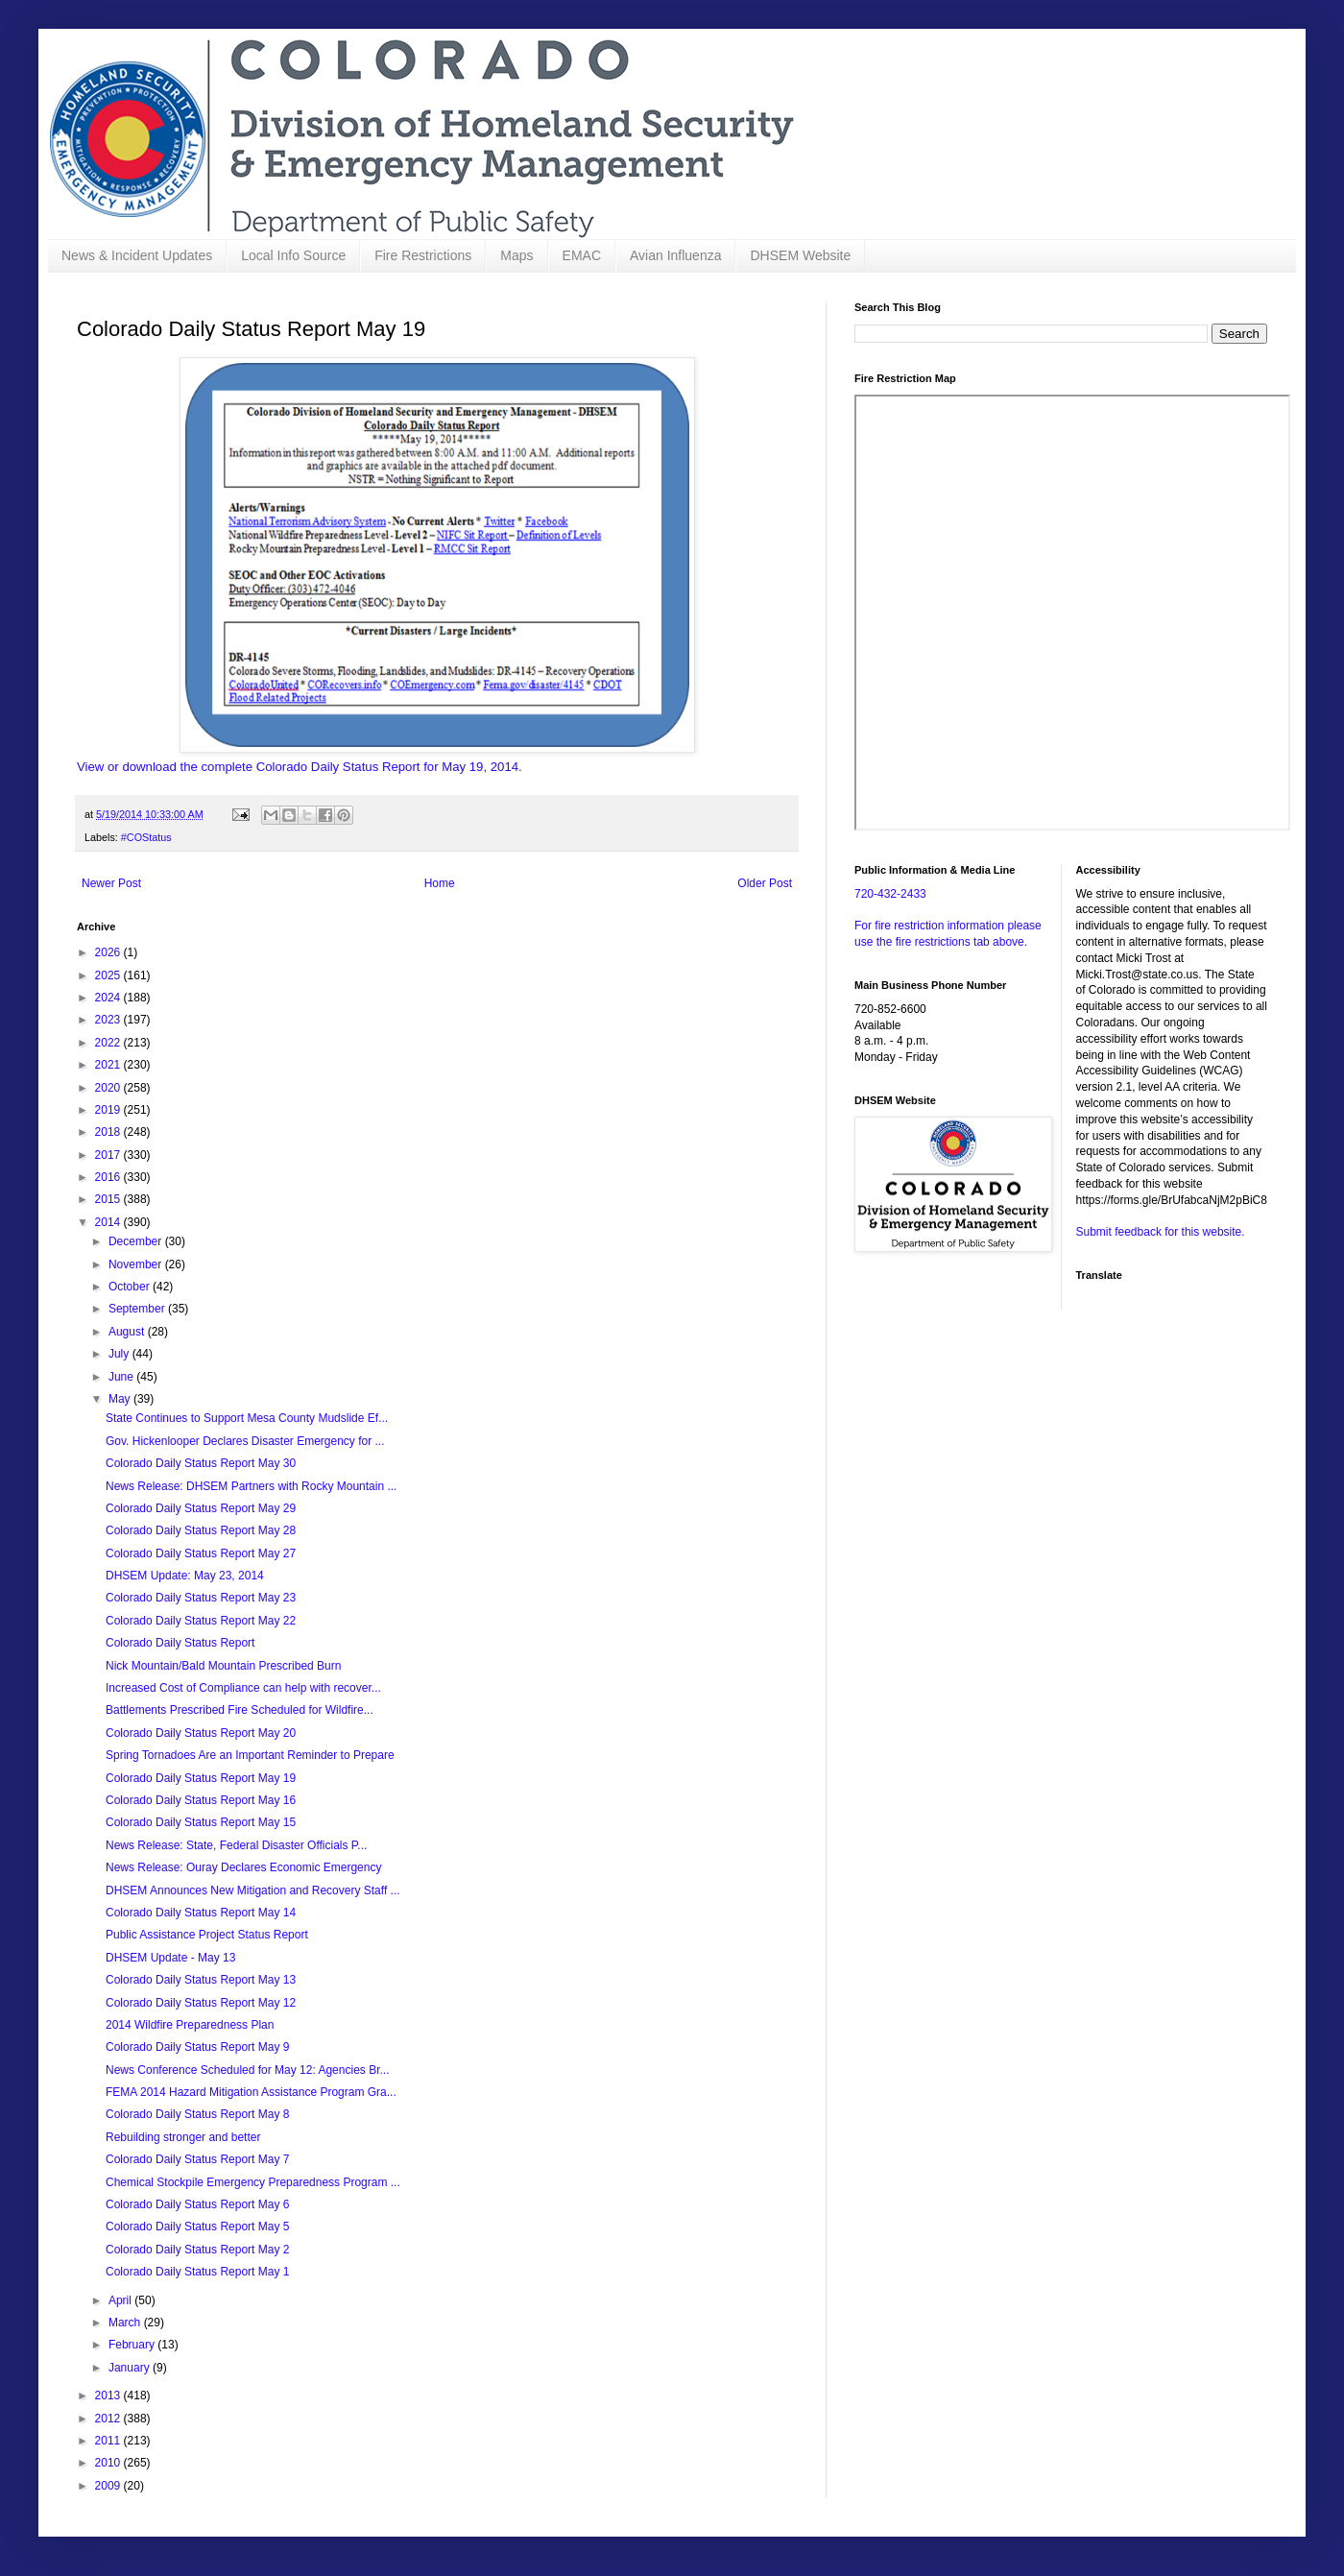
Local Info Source (293, 255)
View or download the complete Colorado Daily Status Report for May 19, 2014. (299, 766)
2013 (109, 2395)
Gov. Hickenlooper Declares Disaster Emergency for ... (245, 1441)
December (136, 1241)
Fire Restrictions (422, 255)
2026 (109, 952)
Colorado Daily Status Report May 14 (201, 1912)
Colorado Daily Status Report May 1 (197, 2271)
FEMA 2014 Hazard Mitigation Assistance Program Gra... (251, 2092)
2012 (109, 2418)
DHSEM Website (800, 255)
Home (439, 883)
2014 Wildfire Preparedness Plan (190, 2025)
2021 (109, 1064)
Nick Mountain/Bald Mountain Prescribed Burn (223, 1666)
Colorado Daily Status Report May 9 (197, 2047)
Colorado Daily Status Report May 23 (201, 1597)
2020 (109, 1088)
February (132, 2344)
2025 (109, 975)
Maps (516, 255)
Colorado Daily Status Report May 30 (201, 1463)
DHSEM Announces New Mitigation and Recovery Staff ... (253, 1890)
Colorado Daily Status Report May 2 (197, 2249)
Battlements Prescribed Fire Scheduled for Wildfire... (239, 1710)
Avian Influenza (675, 255)
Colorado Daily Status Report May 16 (201, 1800)
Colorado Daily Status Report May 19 (201, 1778)
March (126, 2322)
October (130, 1286)
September (138, 1308)
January (130, 2367)
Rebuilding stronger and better (183, 2137)
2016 (109, 1177)
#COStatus (146, 837)
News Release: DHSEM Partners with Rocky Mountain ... (251, 1486)
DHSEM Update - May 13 (170, 1957)
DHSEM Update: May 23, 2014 (185, 1575)
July (120, 1353)
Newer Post (111, 883)
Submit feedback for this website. (1160, 1232)
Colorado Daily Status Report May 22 (201, 1620)
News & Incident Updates (136, 255)
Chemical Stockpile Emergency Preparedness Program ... (253, 2182)
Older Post (764, 883)
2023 (109, 1019)
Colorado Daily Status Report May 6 (197, 2204)
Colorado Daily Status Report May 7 (197, 2159)
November (136, 1264)
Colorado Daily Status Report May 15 (201, 1822)
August (128, 1331)
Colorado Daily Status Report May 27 (201, 1553)
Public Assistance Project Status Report (207, 1934)
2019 (109, 1110)
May (120, 1399)
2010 (109, 2462)
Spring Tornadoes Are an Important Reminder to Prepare (250, 1755)
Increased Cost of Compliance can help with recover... (243, 1688)
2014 (109, 1222)
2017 (109, 1155)
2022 (109, 1042)
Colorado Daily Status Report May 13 (201, 1979)
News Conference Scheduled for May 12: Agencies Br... (248, 2070)
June (122, 1377)
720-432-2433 (890, 894)
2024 (109, 997)
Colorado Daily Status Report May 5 (197, 2226)
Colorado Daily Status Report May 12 (201, 2003)
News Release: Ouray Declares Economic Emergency (243, 1867)
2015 (109, 1199)
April (121, 2300)
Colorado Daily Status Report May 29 (201, 1508)
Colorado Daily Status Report (180, 1642)
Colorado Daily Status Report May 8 (197, 2114)
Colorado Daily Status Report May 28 (201, 1530)
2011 (109, 2440)
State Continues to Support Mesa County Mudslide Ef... (247, 1418)
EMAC (582, 255)
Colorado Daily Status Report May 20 (201, 1733)
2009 (109, 2485)
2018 (109, 1132)
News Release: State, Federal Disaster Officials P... (236, 1845)
